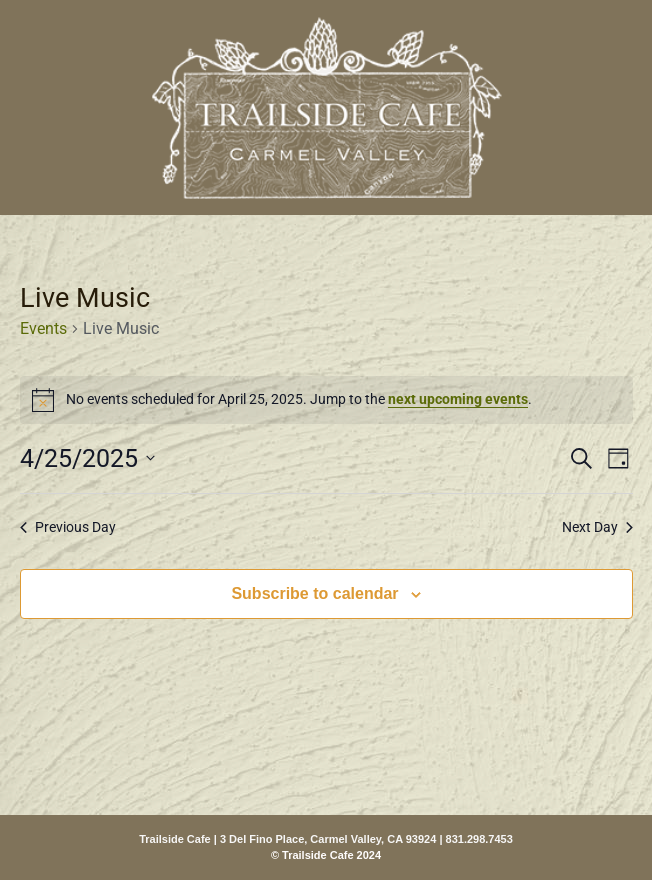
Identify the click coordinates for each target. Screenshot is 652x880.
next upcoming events (458, 399)
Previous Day (68, 527)
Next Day (597, 527)
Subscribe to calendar (314, 593)
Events (43, 328)
